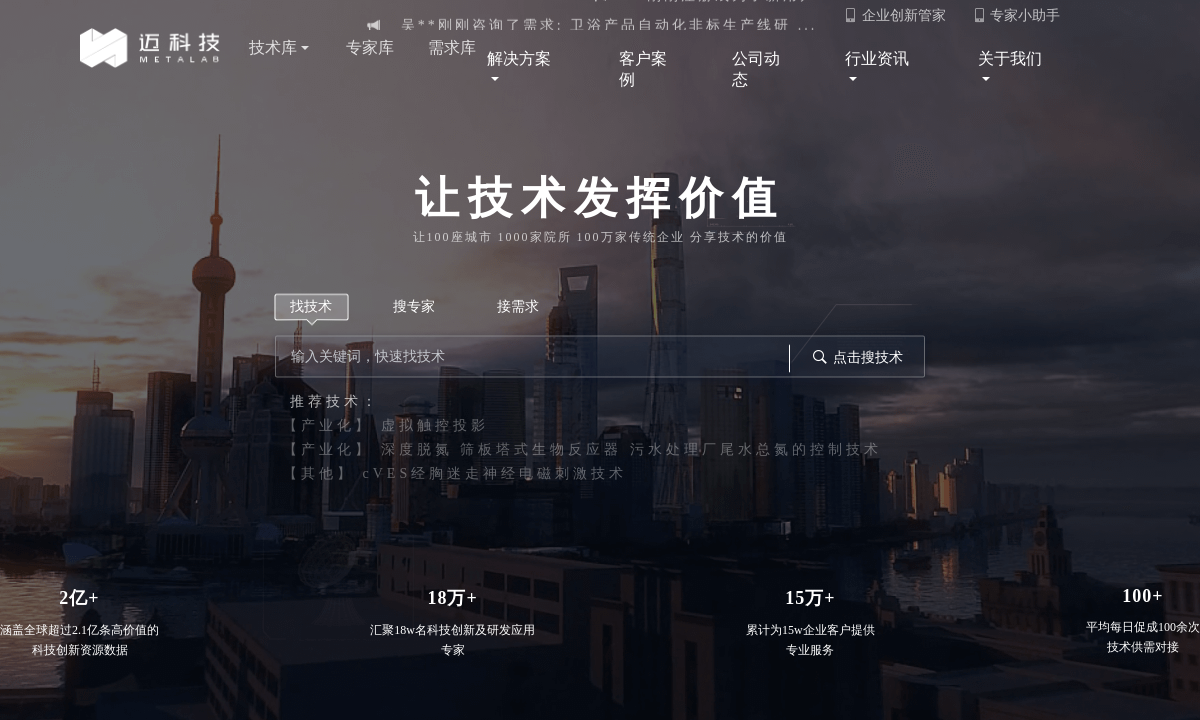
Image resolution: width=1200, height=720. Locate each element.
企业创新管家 (895, 15)
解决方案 (528, 70)
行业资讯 (879, 70)
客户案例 (643, 69)
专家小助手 (1017, 15)
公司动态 (756, 69)
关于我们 (1016, 70)
